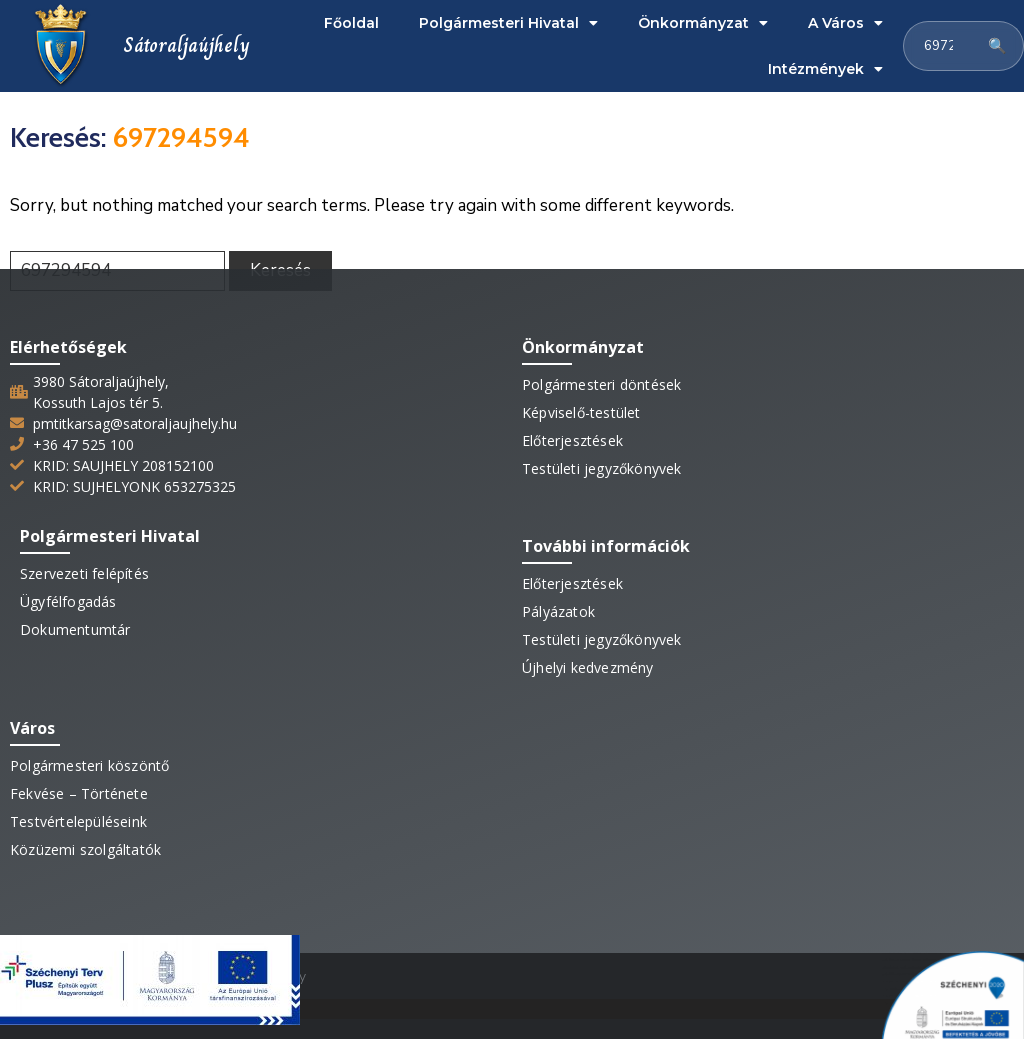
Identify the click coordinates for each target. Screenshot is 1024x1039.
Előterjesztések (572, 440)
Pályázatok (558, 611)
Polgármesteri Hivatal (508, 23)
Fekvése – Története (79, 793)
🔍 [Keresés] (997, 46)
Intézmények (825, 69)
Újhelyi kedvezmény (588, 667)
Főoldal (351, 23)
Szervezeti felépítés (84, 573)
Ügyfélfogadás (68, 601)
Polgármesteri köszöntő (89, 765)
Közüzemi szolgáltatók (85, 849)
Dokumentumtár (75, 629)
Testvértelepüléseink (78, 821)
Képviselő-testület (581, 412)
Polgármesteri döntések (601, 384)
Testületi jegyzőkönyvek (602, 468)
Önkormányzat (703, 23)
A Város (845, 23)
